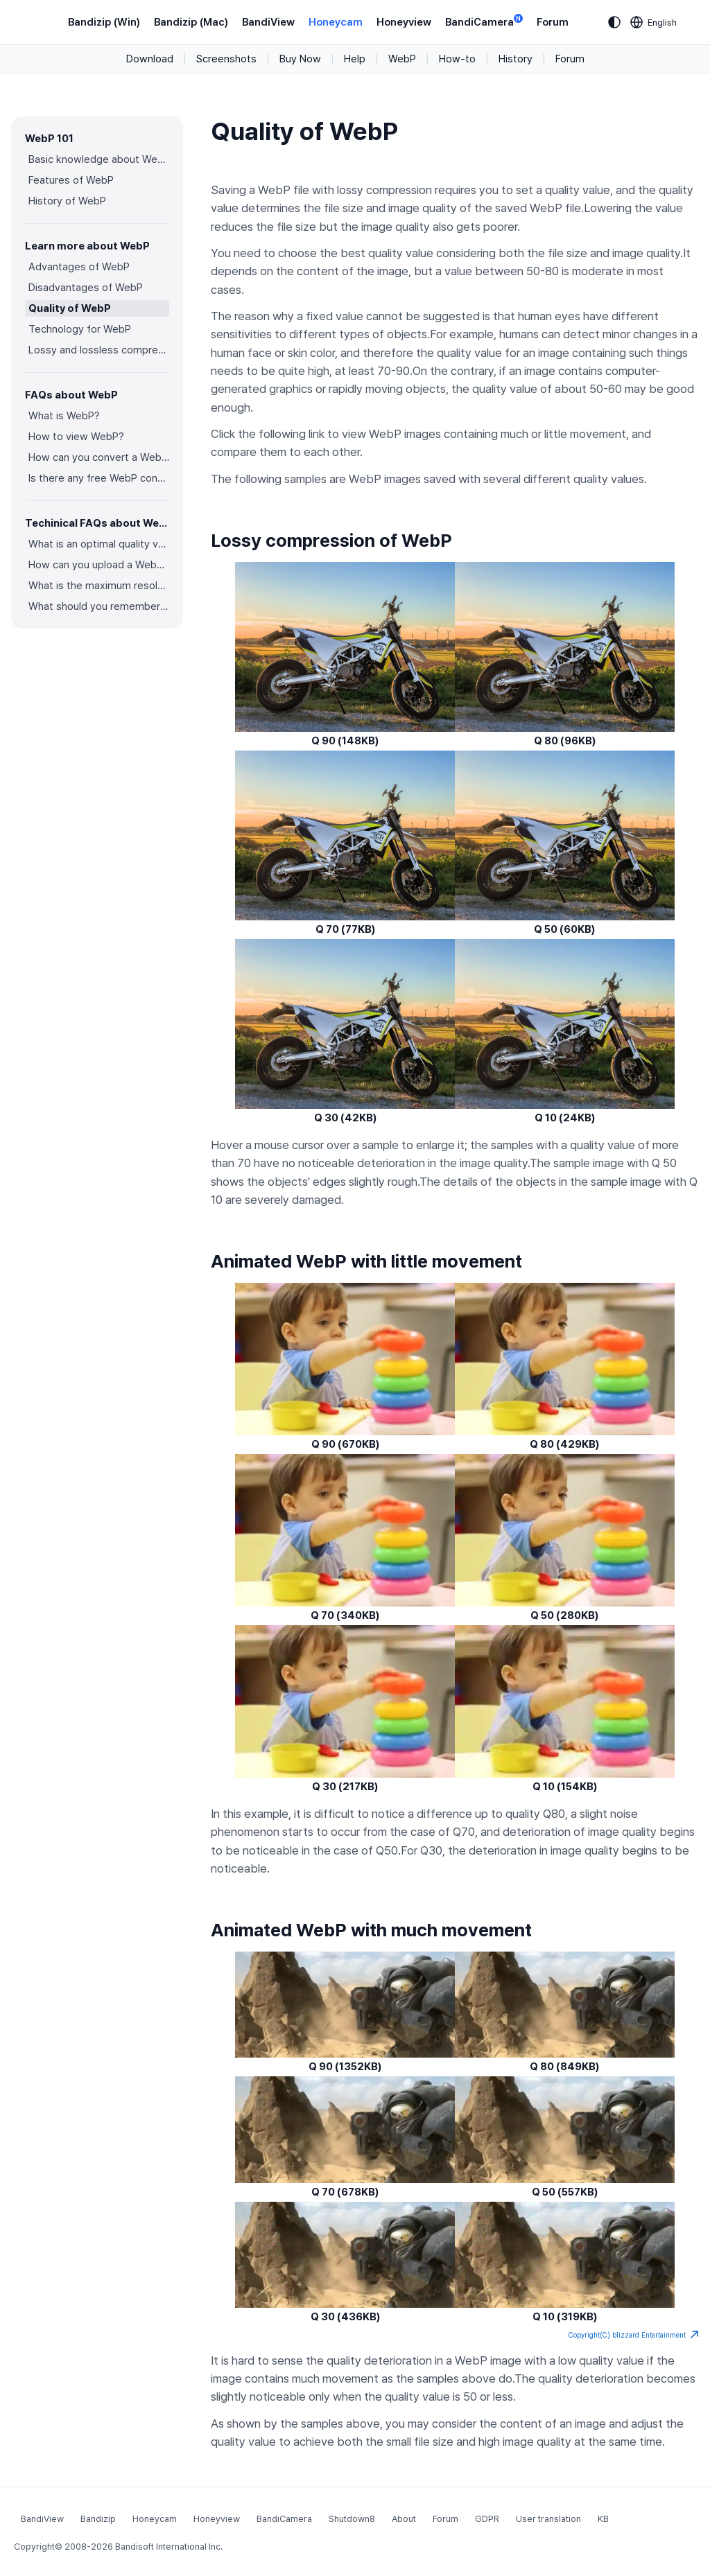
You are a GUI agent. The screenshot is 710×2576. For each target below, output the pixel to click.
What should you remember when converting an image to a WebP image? (98, 606)
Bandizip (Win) (104, 22)
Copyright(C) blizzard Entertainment (634, 2335)
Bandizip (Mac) (191, 22)
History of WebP (67, 201)
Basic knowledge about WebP (98, 159)
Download (149, 59)
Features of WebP (71, 180)
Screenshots (226, 59)
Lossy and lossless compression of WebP (98, 350)
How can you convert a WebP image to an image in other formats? (98, 457)
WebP (402, 59)
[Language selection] (653, 22)
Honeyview (403, 22)
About (404, 2519)
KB (603, 2519)
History (515, 59)
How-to (457, 59)
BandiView (268, 22)
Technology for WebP (79, 329)
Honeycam (336, 22)
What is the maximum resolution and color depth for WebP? (98, 585)
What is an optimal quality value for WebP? (98, 544)
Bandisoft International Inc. (169, 2546)
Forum (553, 22)
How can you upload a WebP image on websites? (98, 565)
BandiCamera (484, 21)
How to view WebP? (76, 436)
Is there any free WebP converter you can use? (98, 478)
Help (354, 59)
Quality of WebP (69, 308)
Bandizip (98, 2519)
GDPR (487, 2519)
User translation (548, 2519)
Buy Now (300, 59)
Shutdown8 (352, 2519)
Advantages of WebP (79, 267)
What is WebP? (64, 416)
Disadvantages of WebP (85, 287)
